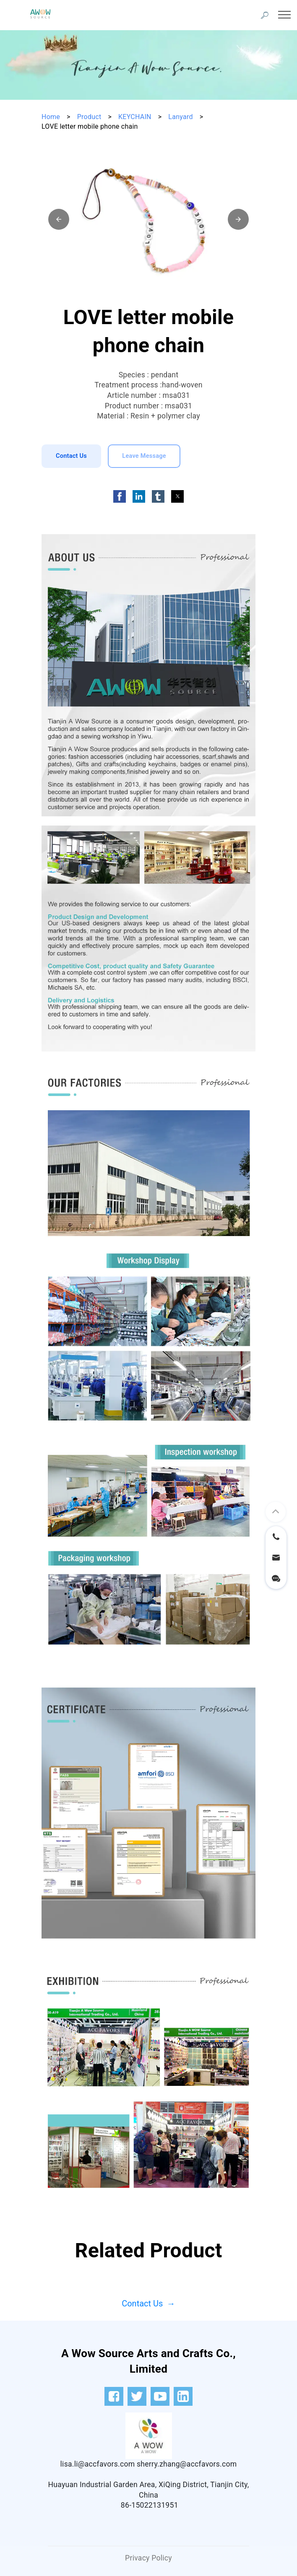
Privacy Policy (148, 2558)
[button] (58, 219)
